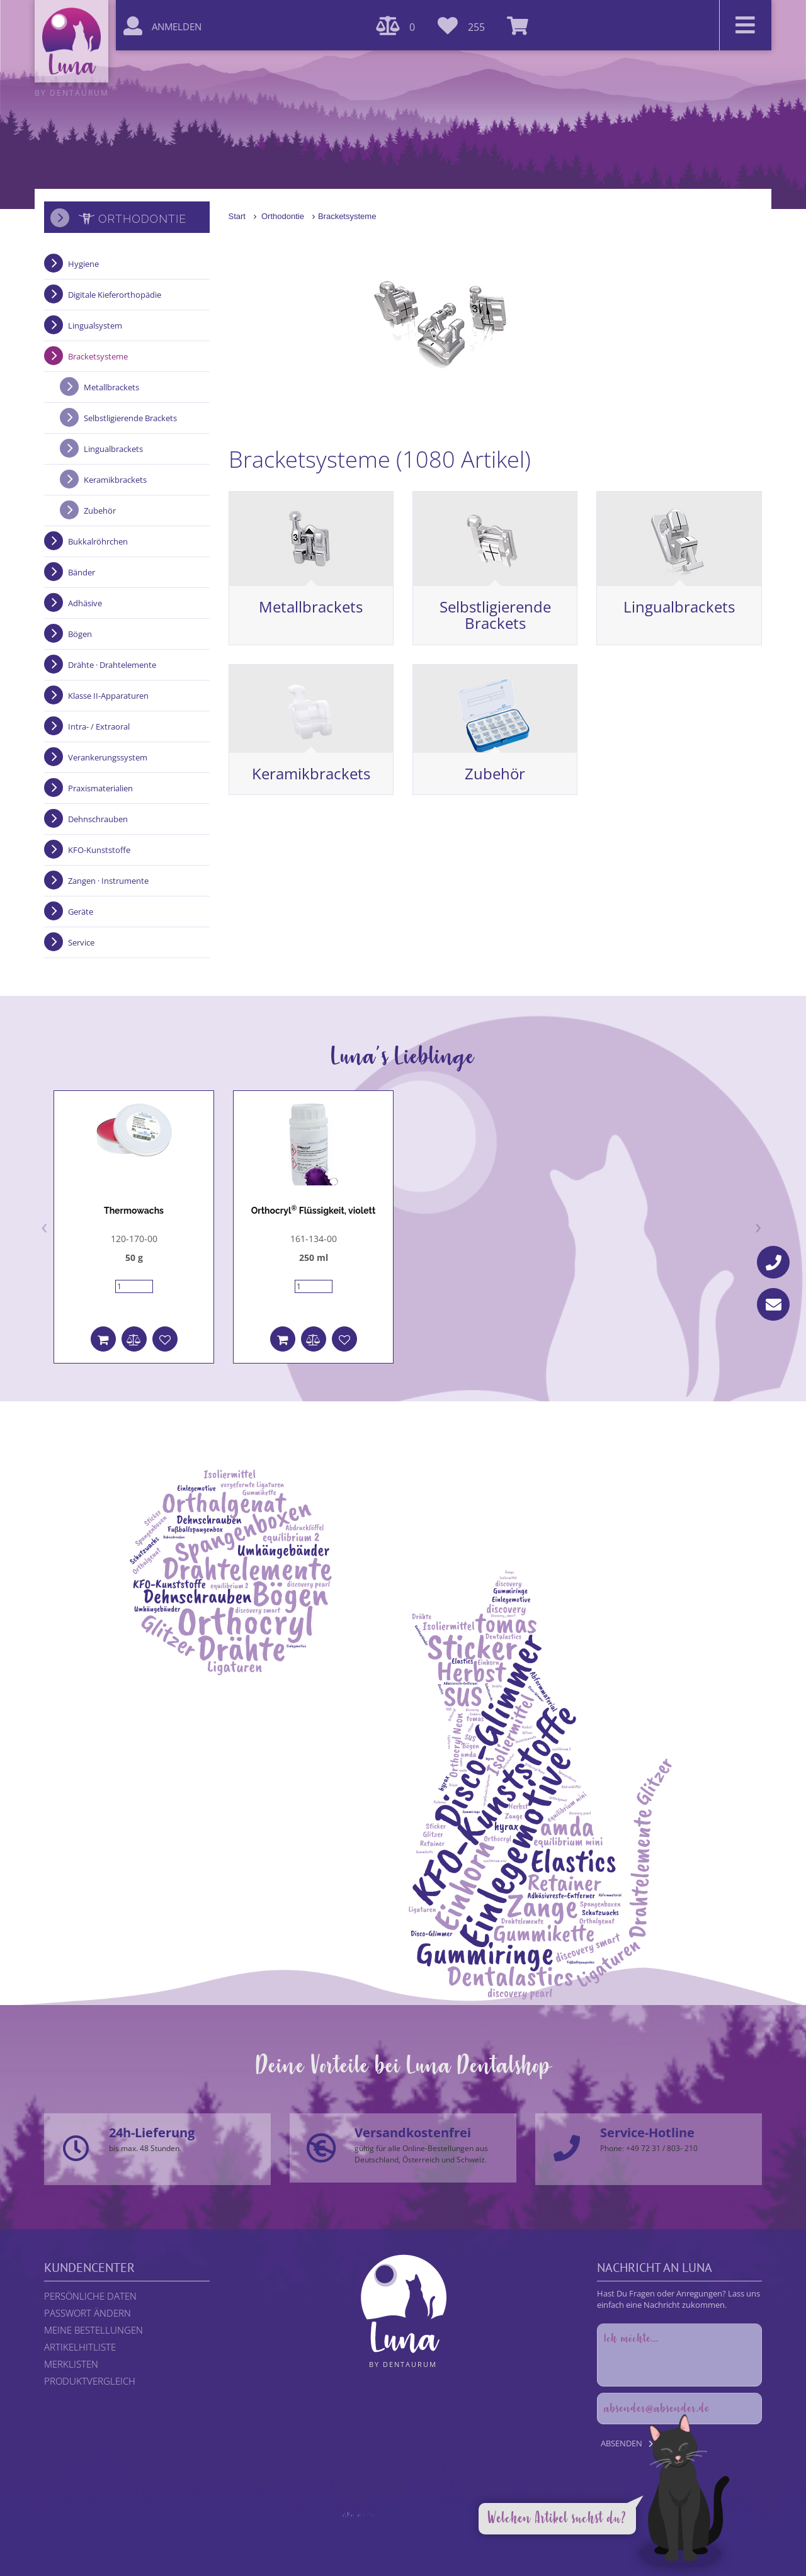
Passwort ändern (87, 2313)
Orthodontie (282, 216)
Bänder (81, 572)
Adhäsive (85, 603)
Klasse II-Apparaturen (108, 695)
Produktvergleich (89, 2381)
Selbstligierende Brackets (495, 614)
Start (237, 216)
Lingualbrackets (679, 606)
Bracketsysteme (347, 216)
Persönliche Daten (90, 2296)
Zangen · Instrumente (108, 880)
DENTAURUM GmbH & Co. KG (437, 2538)
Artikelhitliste (80, 2347)
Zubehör (495, 773)
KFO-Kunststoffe (99, 850)
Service (81, 942)
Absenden (621, 2443)
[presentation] (44, 1225)
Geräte (80, 911)
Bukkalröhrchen (98, 541)
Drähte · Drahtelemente (112, 664)
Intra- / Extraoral (99, 726)
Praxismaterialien (100, 788)
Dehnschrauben (98, 819)
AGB (460, 2526)
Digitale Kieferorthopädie (114, 294)
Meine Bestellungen (93, 2330)
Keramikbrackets (311, 773)
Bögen (80, 634)
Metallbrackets (311, 606)
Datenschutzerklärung (407, 2526)
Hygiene (83, 263)
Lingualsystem (95, 325)
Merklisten (71, 2364)
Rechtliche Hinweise (328, 2526)
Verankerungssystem (107, 757)
